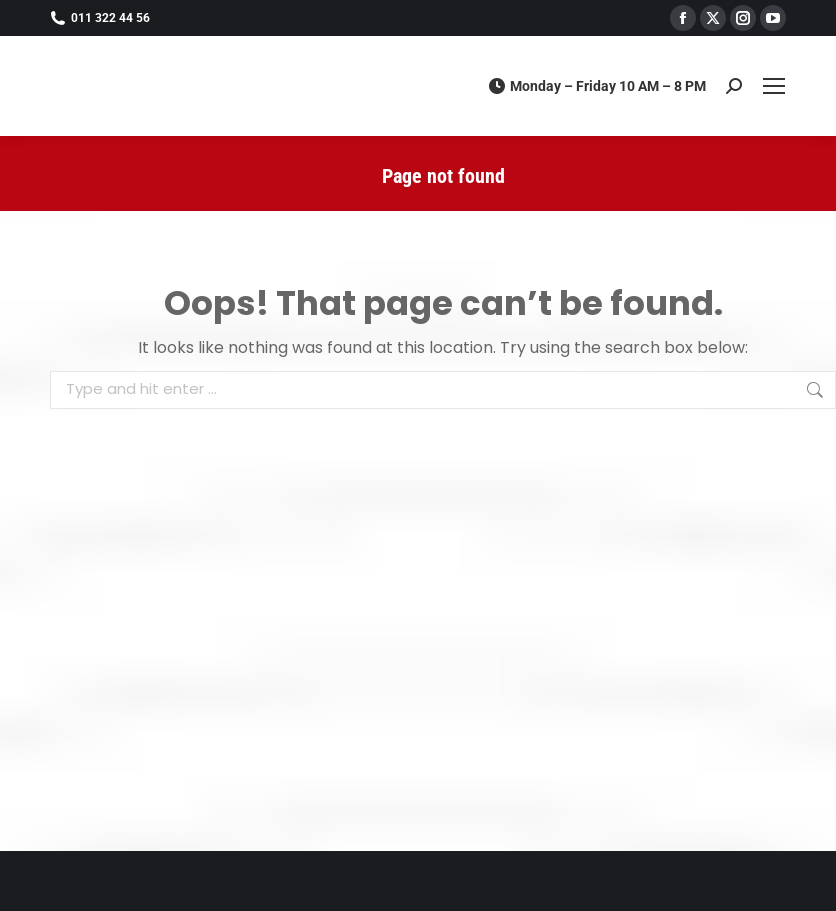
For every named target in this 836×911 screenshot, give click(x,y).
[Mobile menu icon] (774, 86)
